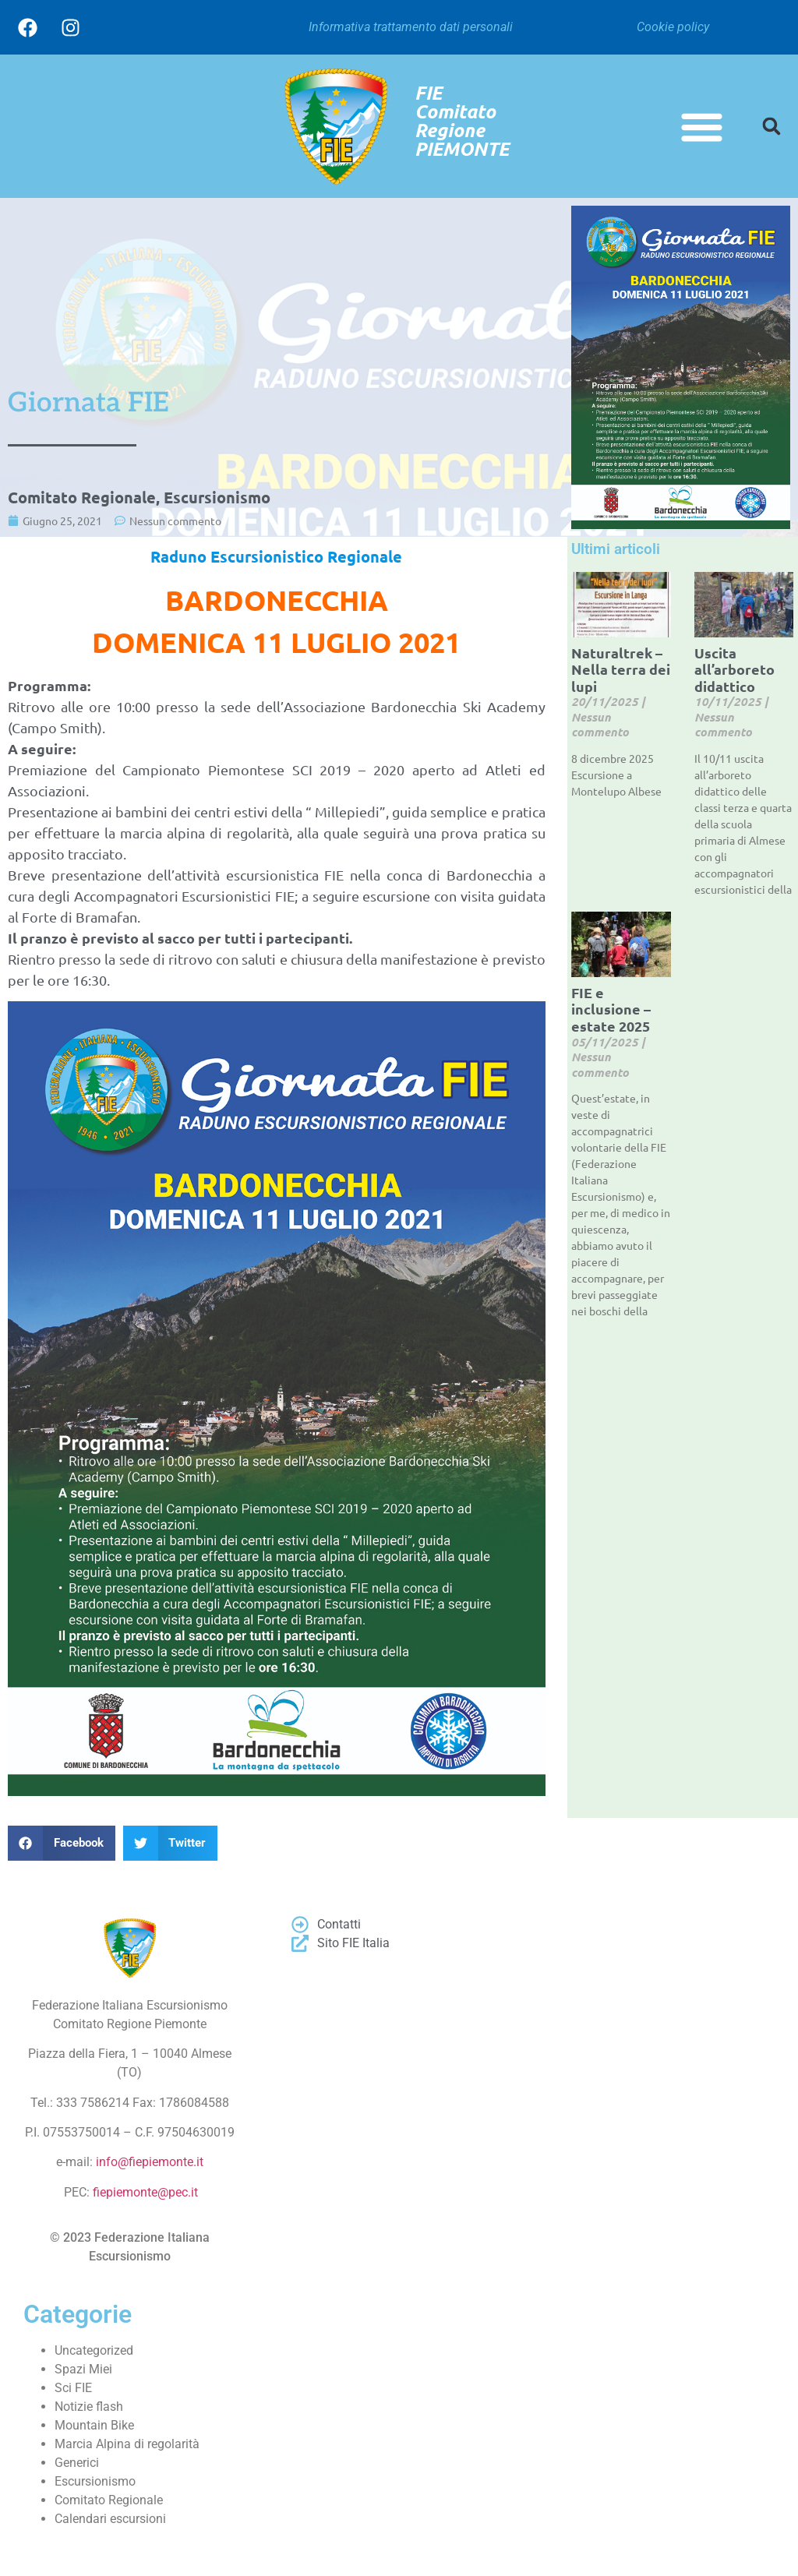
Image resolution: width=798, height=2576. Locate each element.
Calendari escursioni (110, 2518)
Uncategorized (94, 2350)
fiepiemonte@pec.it (145, 2192)
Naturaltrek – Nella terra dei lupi (620, 669)
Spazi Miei (83, 2369)
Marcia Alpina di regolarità (127, 2444)
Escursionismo (217, 497)
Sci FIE (73, 2387)
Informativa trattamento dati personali (411, 26)
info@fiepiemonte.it (149, 2161)
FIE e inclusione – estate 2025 (611, 1009)
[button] (702, 126)
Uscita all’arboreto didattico (734, 669)
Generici (77, 2462)
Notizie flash (89, 2406)
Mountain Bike (94, 2425)
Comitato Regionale (82, 497)
